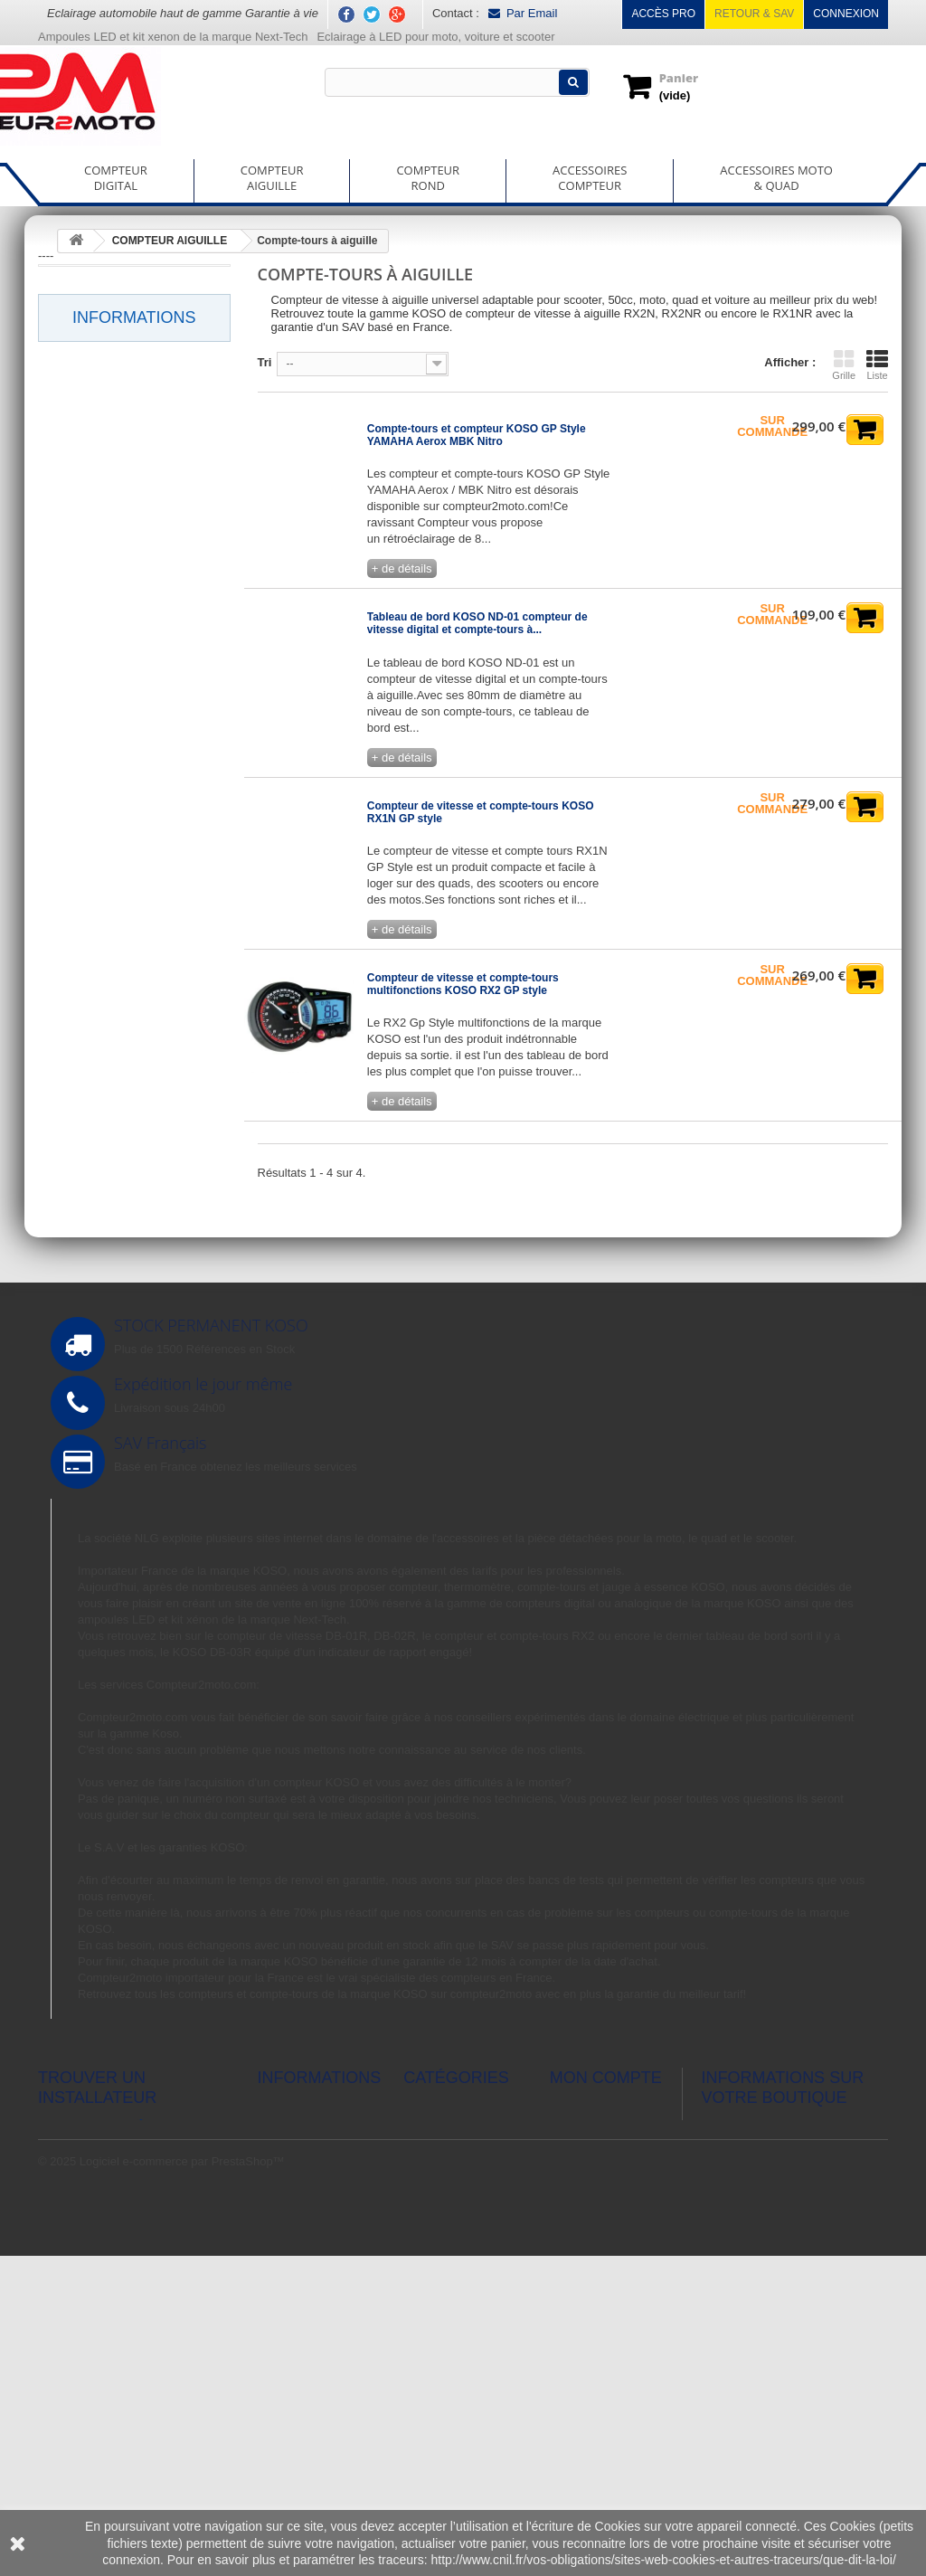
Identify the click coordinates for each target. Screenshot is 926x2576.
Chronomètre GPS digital (123, 321)
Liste (877, 364)
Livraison (98, 1118)
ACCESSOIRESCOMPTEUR (590, 178)
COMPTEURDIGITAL (115, 178)
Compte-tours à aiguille (131, 727)
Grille (843, 364)
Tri (265, 362)
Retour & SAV (754, 13)
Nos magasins (112, 1270)
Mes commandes (594, 2235)
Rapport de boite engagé (122, 528)
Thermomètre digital (108, 567)
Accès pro (663, 13)
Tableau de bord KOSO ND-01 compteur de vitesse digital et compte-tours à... (477, 623)
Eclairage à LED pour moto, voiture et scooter (437, 36)
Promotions (287, 2235)
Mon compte (606, 2206)
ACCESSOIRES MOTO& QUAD (776, 178)
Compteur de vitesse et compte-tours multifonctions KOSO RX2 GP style (463, 984)
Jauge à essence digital (118, 450)
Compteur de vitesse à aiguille (123, 783)
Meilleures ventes (303, 2282)
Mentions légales (119, 1145)
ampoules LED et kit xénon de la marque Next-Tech (212, 1748)
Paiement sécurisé (123, 1243)
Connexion (846, 13)
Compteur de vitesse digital (110, 368)
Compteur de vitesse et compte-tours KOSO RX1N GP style (480, 812)
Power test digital (100, 489)
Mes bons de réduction (609, 2346)
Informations (134, 1091)
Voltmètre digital (97, 606)
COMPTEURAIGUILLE (272, 178)
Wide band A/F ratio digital (126, 645)
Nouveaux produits (306, 2259)
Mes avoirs (578, 2259)
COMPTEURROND (427, 178)
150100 (73, 1017)
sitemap (278, 2416)
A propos (98, 1216)
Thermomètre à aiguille (130, 834)
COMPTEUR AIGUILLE (118, 684)
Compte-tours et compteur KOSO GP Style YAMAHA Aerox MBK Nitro (476, 435)
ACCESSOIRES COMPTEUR (98, 922)
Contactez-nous (299, 2329)
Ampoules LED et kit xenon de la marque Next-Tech (172, 36)
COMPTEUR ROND (108, 875)
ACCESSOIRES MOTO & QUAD (124, 974)
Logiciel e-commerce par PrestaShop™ (182, 2481)
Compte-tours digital (108, 282)
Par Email (522, 13)
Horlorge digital (94, 411)
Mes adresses (586, 2282)
